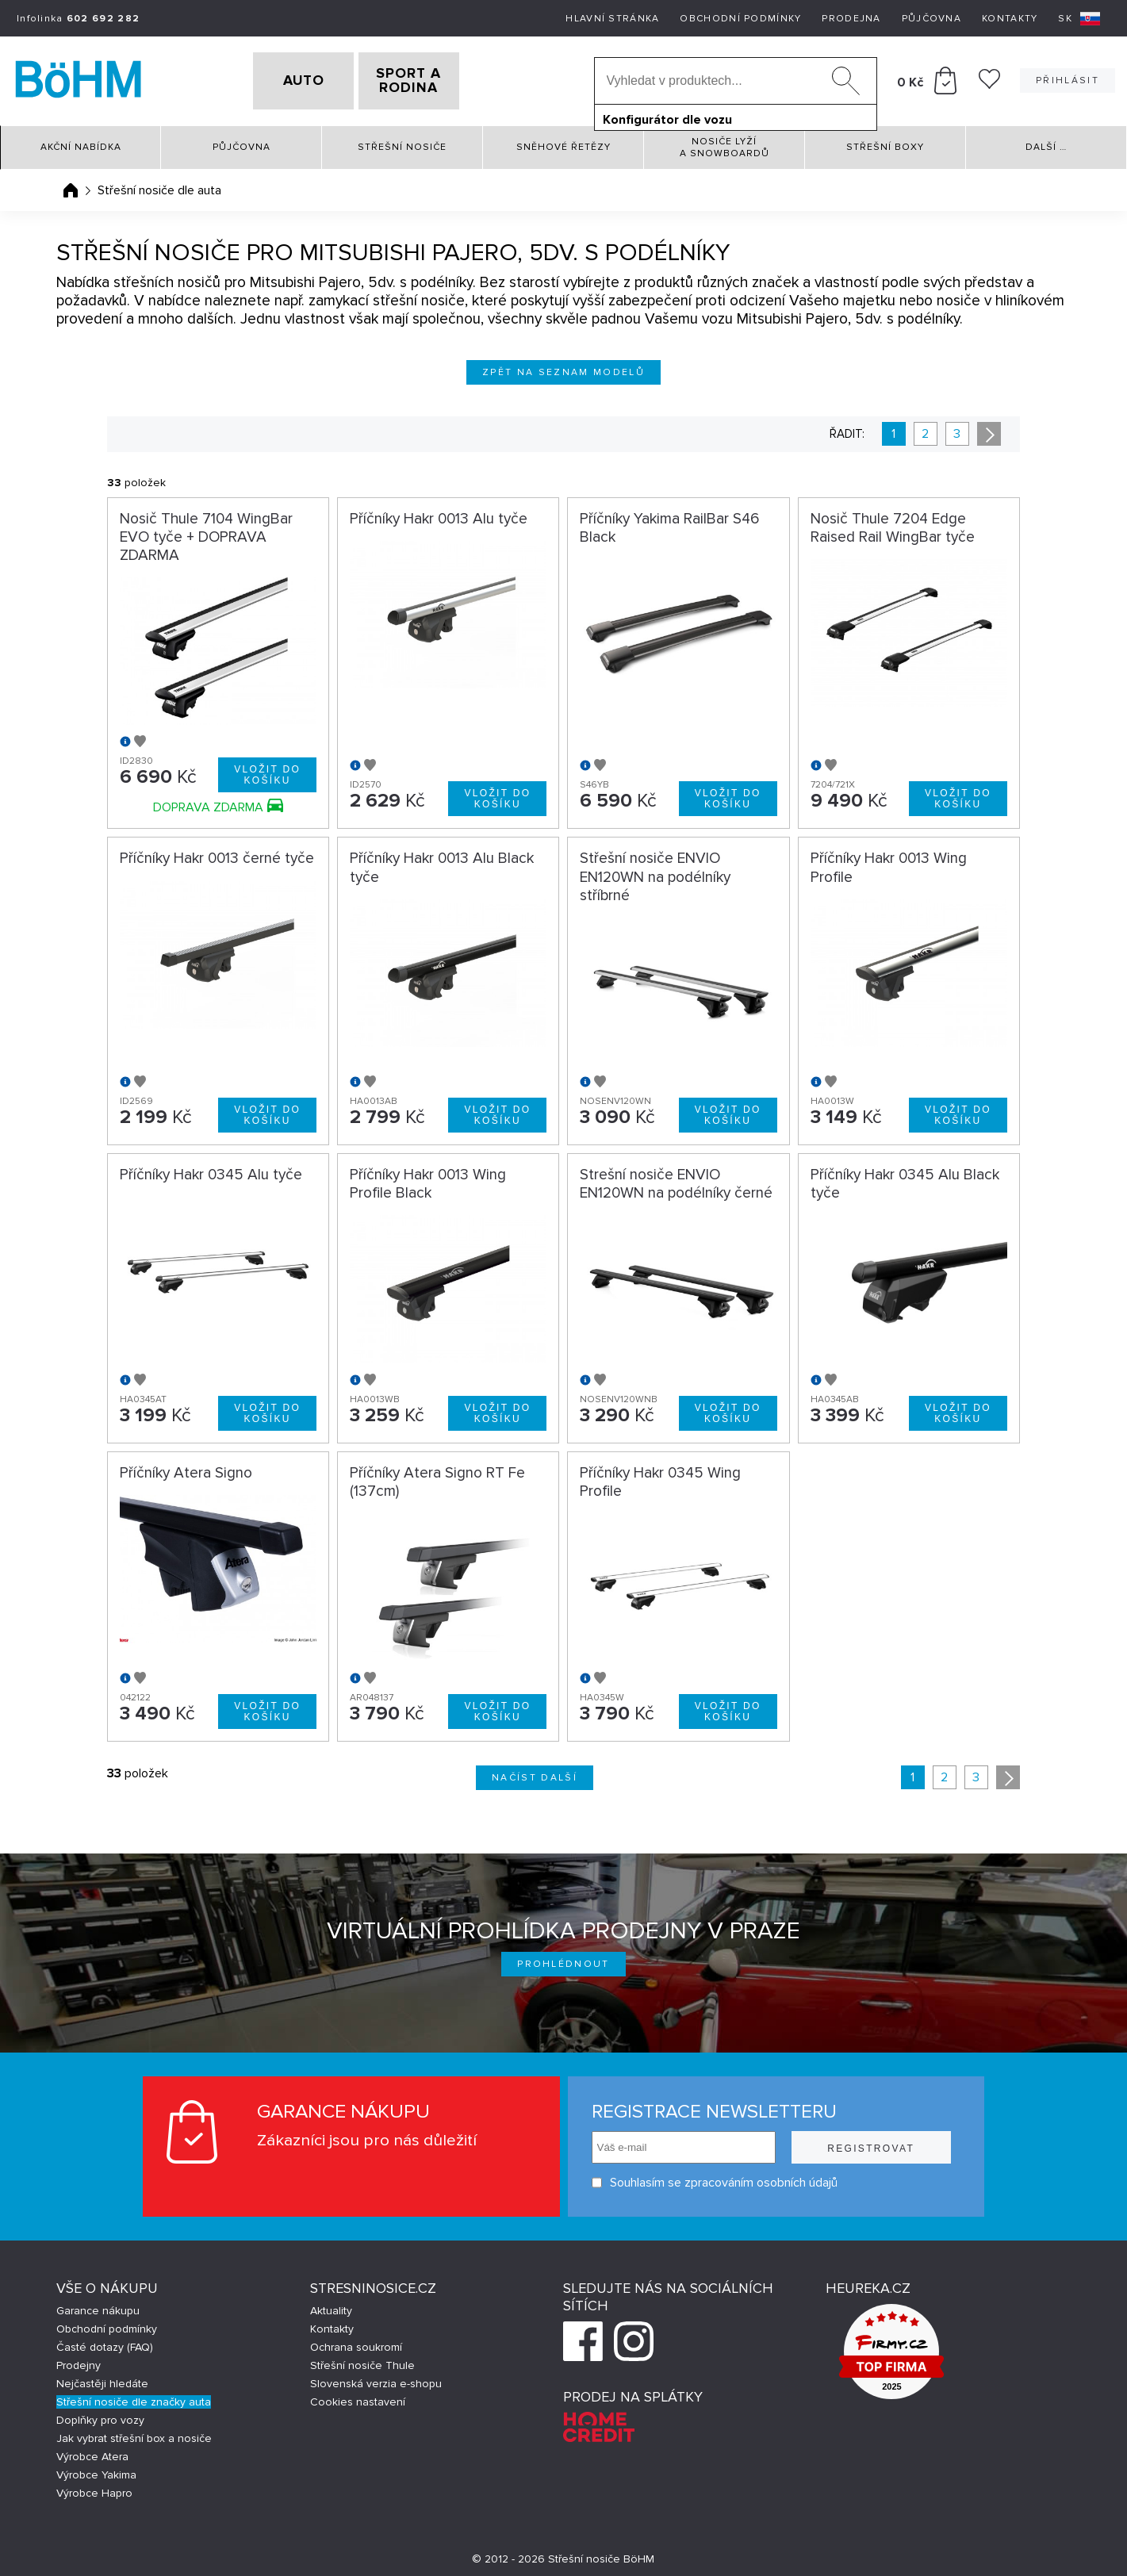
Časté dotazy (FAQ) (104, 2341)
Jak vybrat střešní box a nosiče (134, 2433)
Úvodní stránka (70, 185)
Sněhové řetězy (563, 142)
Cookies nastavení (357, 2396)
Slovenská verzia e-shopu (376, 2378)
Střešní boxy (885, 142)
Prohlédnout (563, 1959)
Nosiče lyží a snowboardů (724, 142)
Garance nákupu (98, 2305)
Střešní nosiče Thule (362, 2360)
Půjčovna (931, 19)
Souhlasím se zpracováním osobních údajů (715, 2177)
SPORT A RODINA (434, 78)
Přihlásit (1067, 78)
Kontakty (1009, 19)
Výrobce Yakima (96, 2469)
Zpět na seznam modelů (563, 367)
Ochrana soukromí (356, 2341)
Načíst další (534, 1772)
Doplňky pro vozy (100, 2414)
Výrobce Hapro (94, 2487)
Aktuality (331, 2305)
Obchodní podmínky (740, 19)
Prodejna (851, 19)
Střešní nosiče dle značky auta (133, 2396)
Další (1046, 142)
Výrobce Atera (92, 2451)
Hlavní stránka (612, 19)
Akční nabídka (80, 142)
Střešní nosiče (402, 142)
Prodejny (78, 2360)
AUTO (278, 78)
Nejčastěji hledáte (102, 2378)
